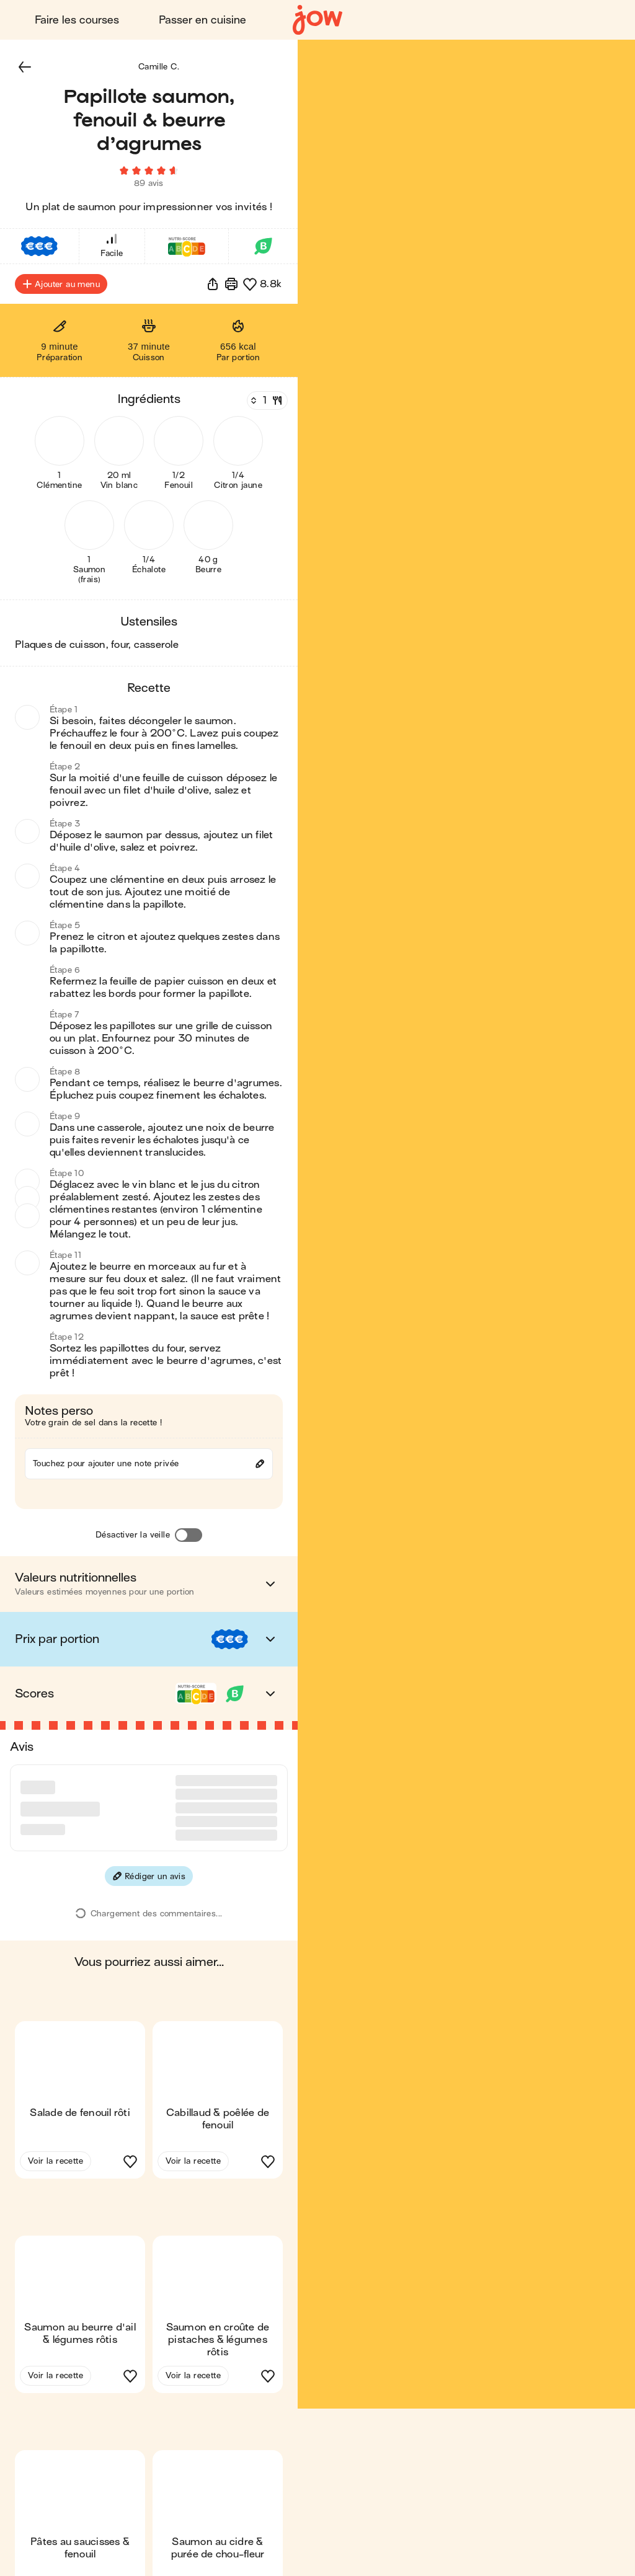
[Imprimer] (231, 284)
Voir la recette (55, 2114)
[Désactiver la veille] (188, 1536)
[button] (25, 67)
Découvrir (576, 20)
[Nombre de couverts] (266, 401)
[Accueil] (317, 20)
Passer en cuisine (202, 20)
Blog (407, 20)
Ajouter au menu (61, 284)
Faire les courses (77, 20)
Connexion (485, 20)
